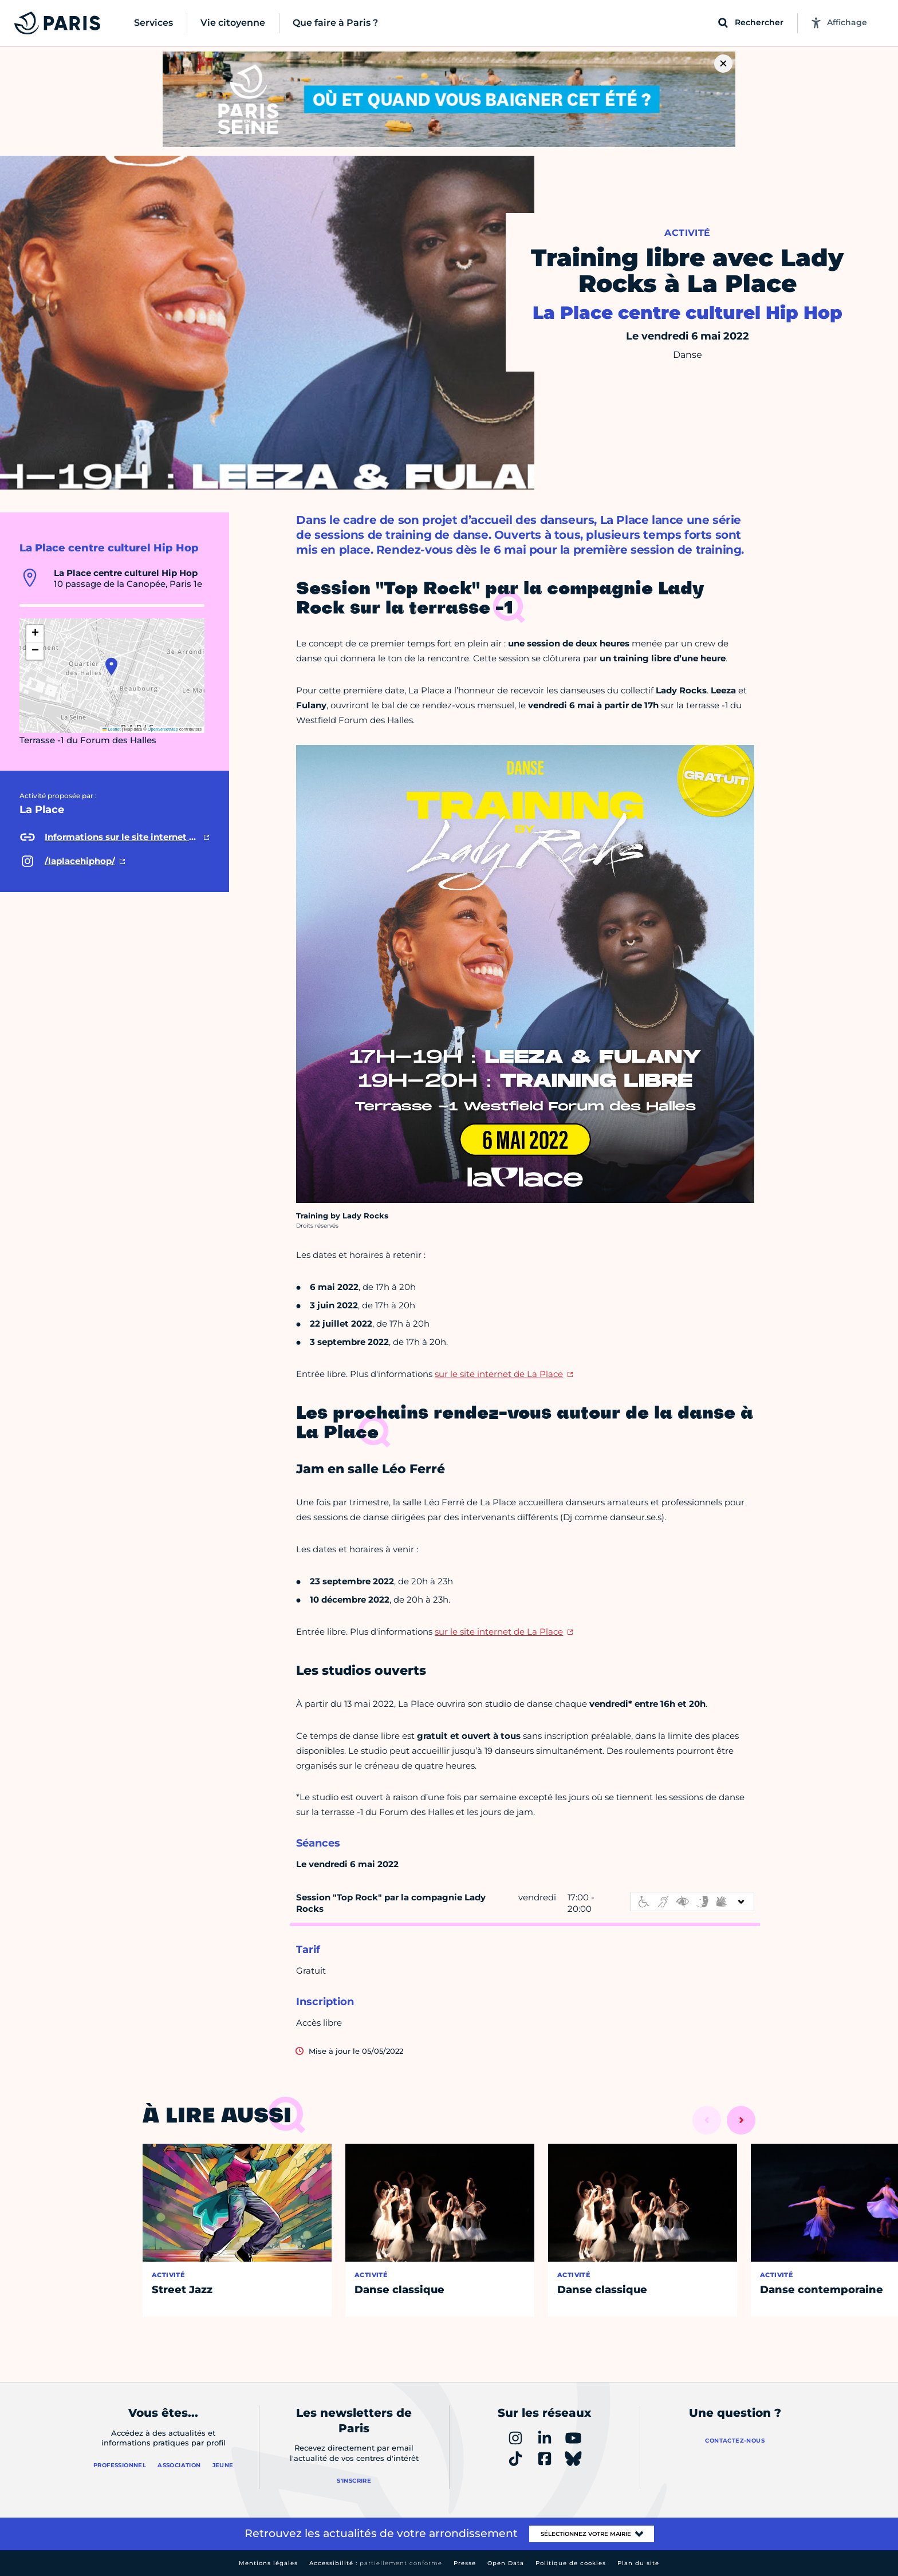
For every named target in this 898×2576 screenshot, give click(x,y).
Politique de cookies (570, 2563)
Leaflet (112, 729)
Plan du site (638, 2563)
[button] (111, 666)
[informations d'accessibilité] (692, 1901)
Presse (465, 2563)
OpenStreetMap (163, 729)
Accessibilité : (375, 2563)
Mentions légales (268, 2563)
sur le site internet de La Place (499, 1373)
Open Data (505, 2563)
